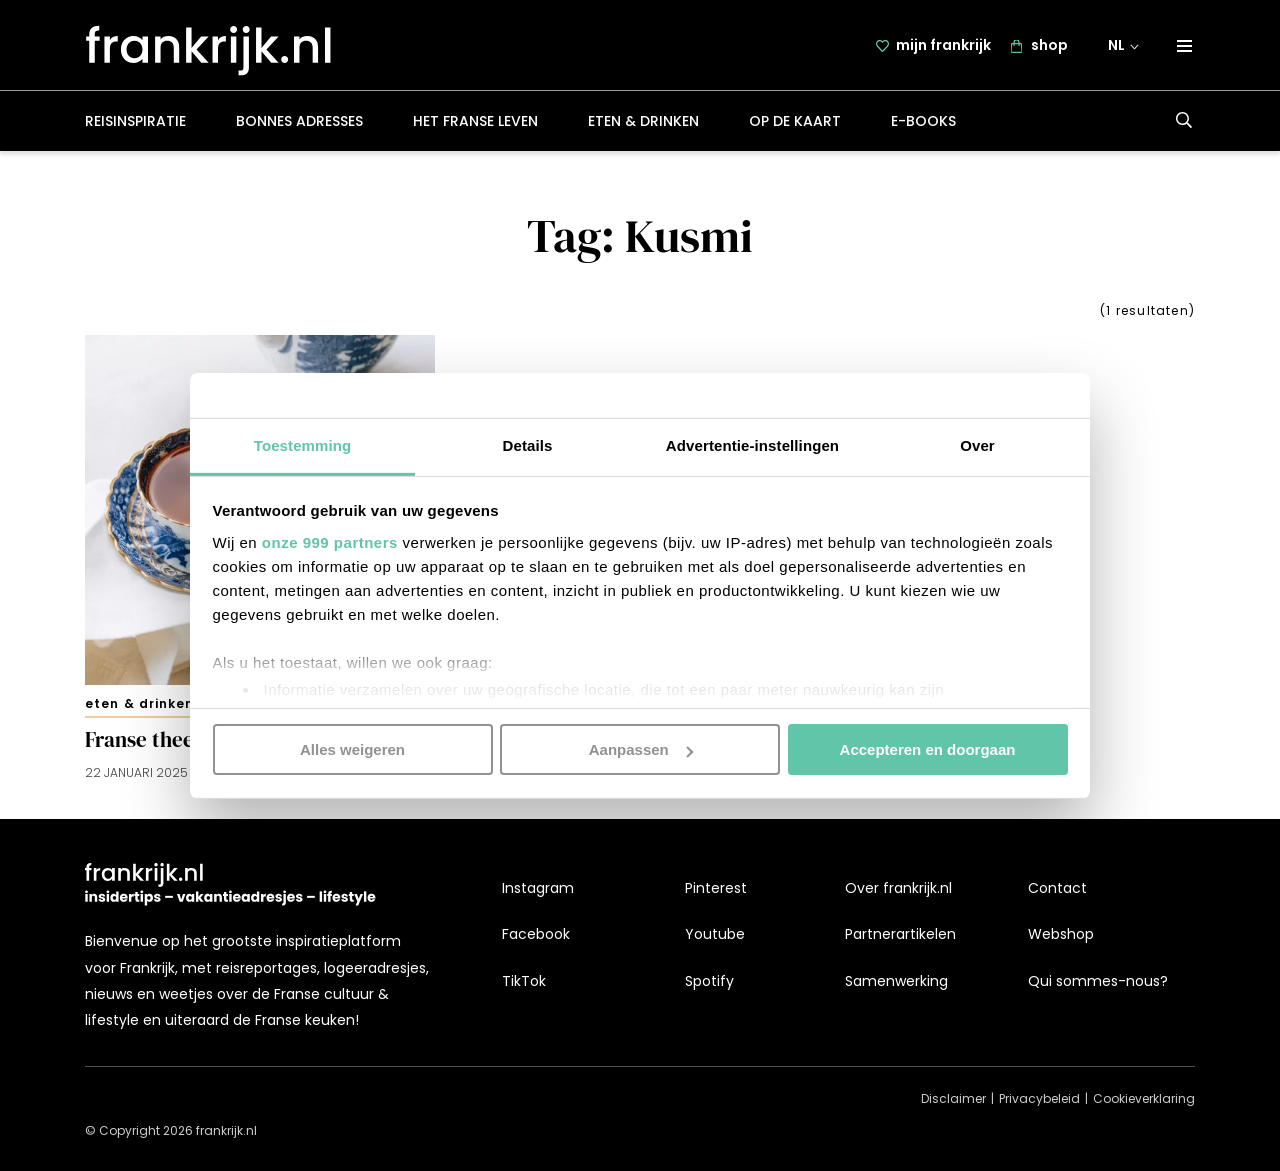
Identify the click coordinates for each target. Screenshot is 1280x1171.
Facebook (536, 935)
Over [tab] (977, 444)
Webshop (1061, 935)
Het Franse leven (475, 124)
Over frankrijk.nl (898, 889)
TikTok (524, 981)
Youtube (715, 935)
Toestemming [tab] (303, 444)
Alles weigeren (352, 749)
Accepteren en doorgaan (928, 749)
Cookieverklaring (1144, 1099)
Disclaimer (953, 1099)
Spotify (709, 981)
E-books (923, 124)
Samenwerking (896, 981)
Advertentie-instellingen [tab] (752, 444)
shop (1049, 47)
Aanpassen (641, 749)
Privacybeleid (1039, 1099)
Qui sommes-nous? (1098, 981)
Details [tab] (528, 444)
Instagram (538, 889)
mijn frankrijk (943, 47)
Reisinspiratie (135, 124)
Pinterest (716, 889)
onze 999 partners (330, 541)
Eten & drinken (643, 124)
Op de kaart (795, 124)
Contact (1057, 889)
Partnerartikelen (900, 935)
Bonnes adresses (299, 124)
